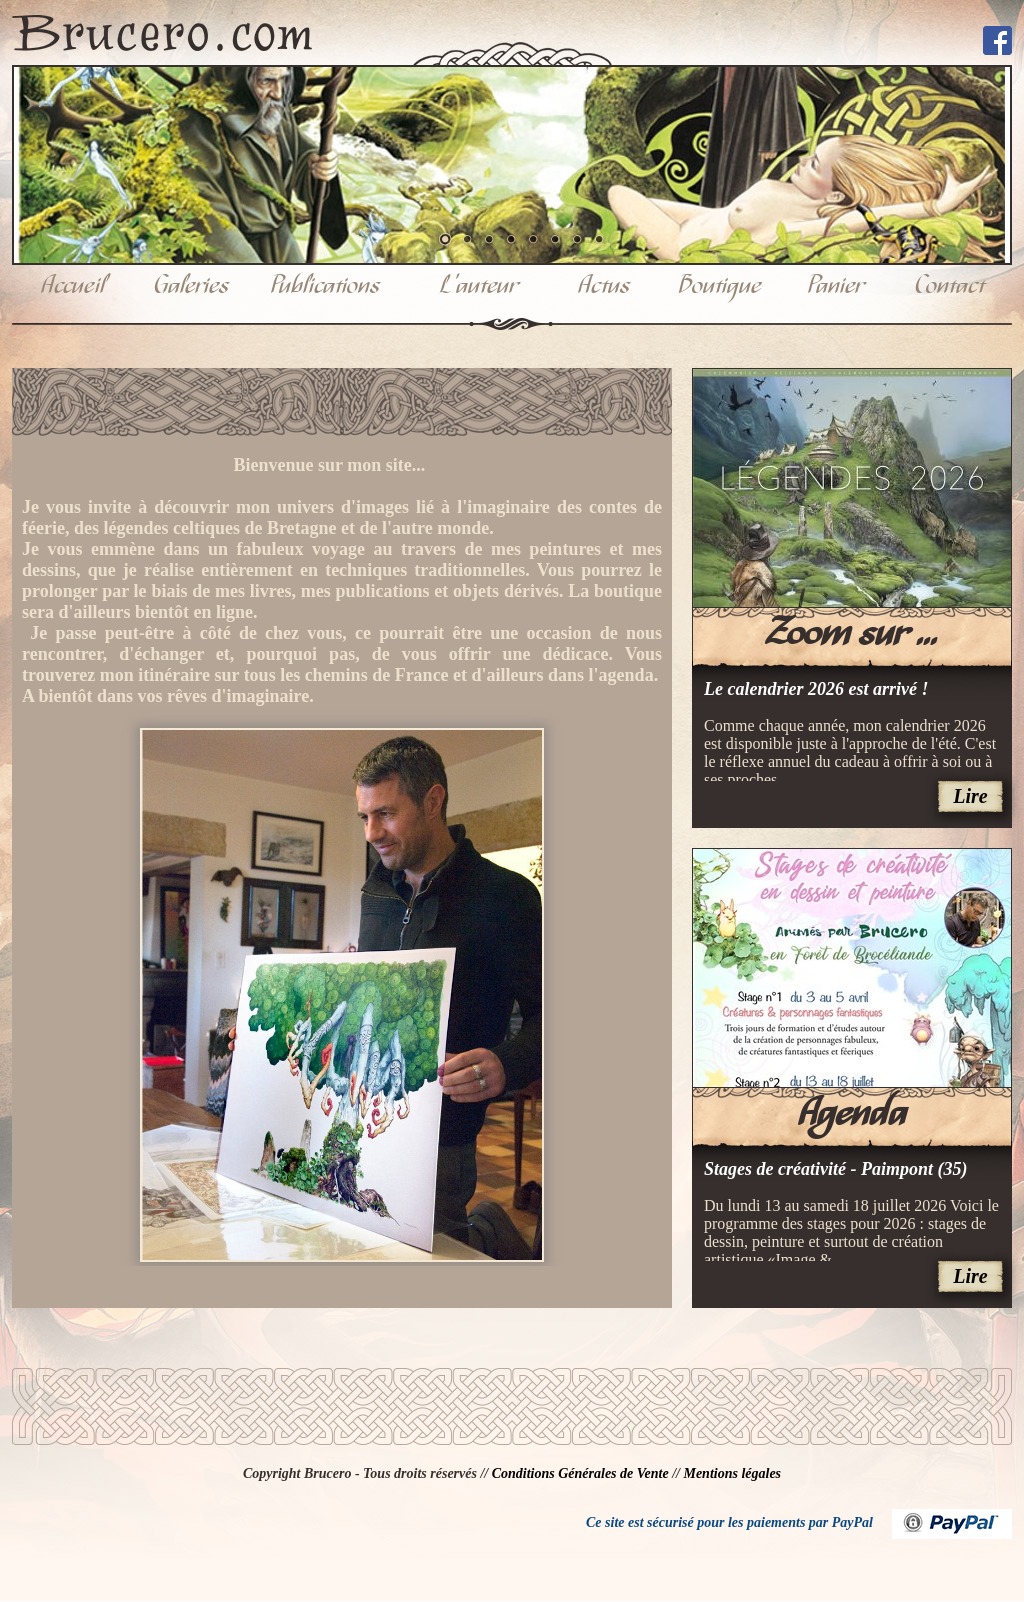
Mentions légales (732, 1473)
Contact (950, 287)
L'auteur (479, 287)
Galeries (191, 287)
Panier (836, 287)
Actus (604, 287)
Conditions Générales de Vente (580, 1473)
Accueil (73, 287)
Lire (970, 796)
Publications (325, 287)
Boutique (720, 287)
